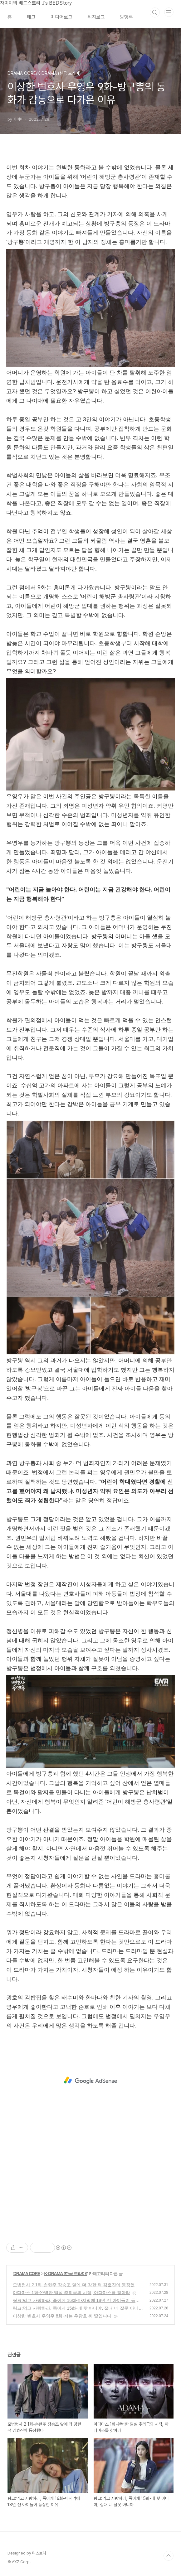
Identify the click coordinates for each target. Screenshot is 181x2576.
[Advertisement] (90, 2080)
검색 (154, 12)
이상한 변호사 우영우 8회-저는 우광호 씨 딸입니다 (62, 2315)
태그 (31, 17)
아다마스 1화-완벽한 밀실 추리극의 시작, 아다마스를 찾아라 (71, 2292)
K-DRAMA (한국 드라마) (65, 2273)
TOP (169, 2556)
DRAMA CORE (26, 2273)
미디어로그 (61, 17)
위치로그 (96, 17)
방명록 (126, 17)
